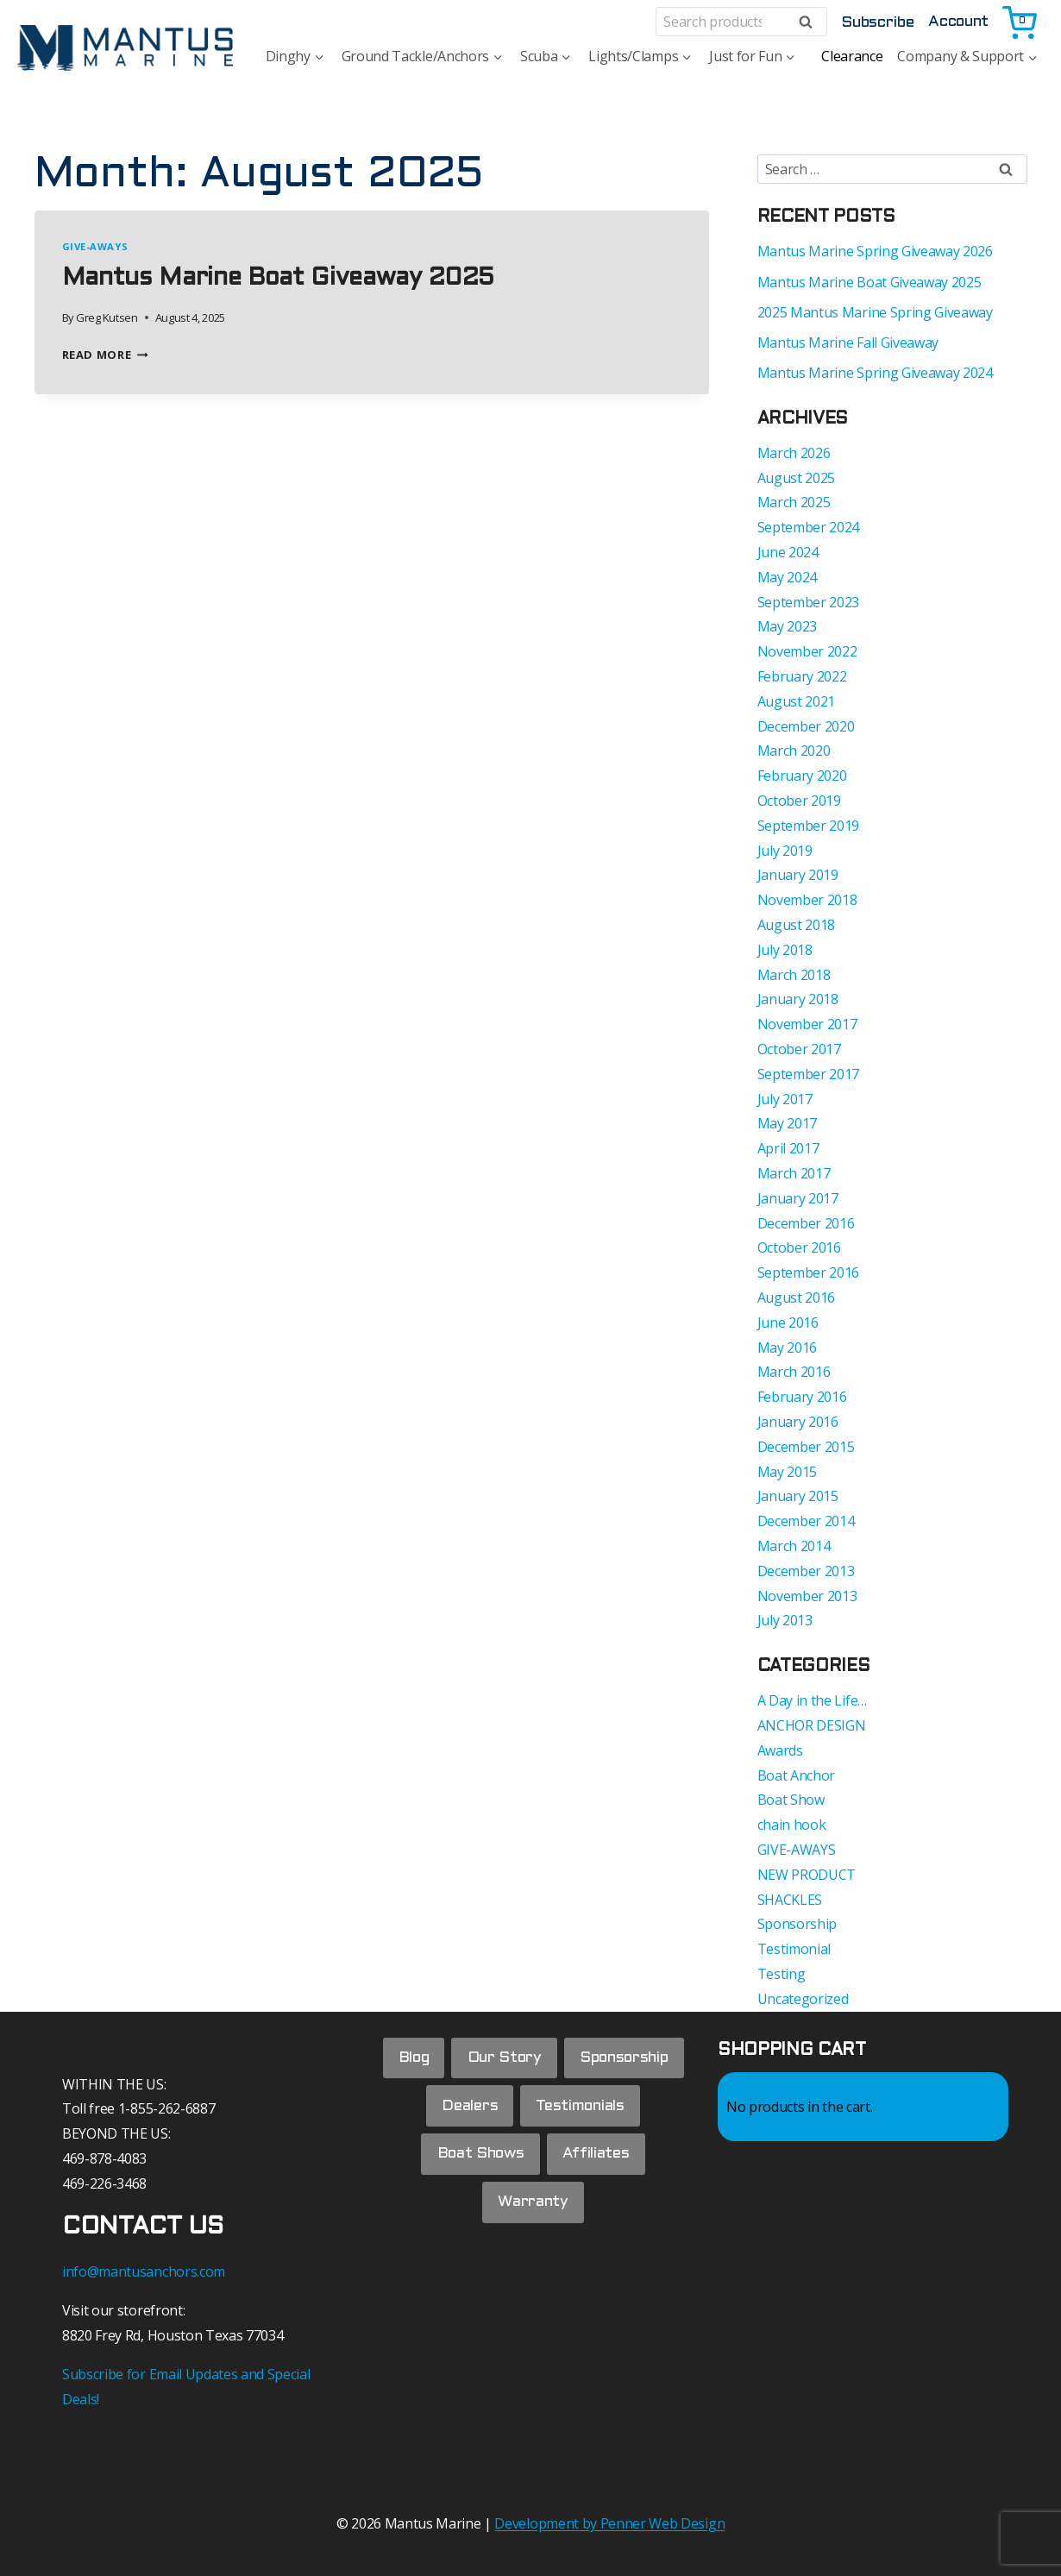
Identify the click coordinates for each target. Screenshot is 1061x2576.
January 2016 (797, 1421)
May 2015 (787, 1471)
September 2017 (808, 1074)
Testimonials (582, 2111)
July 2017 (785, 1099)
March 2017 (794, 1173)
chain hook (791, 1824)
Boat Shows (478, 2163)
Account (958, 22)
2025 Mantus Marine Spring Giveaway (875, 312)
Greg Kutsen (106, 317)
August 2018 (796, 924)
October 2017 (799, 1049)
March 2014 (794, 1545)
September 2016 (808, 1272)
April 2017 (788, 1148)
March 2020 (794, 750)
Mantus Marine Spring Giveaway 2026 (875, 251)
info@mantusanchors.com (143, 2271)
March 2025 (794, 502)
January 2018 (797, 999)
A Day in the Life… (812, 1700)
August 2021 (796, 701)
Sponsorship (797, 1923)
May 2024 (787, 577)
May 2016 (787, 1347)
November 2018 (807, 899)
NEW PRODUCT (806, 1874)
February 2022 (802, 676)
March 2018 (794, 974)
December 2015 (806, 1446)
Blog (409, 2059)
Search (810, 22)
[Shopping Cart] (1020, 21)
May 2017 (787, 1123)
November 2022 (807, 651)
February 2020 (802, 775)
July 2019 (785, 850)
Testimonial (794, 1948)
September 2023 (808, 602)
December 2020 (806, 726)
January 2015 (797, 1495)
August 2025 (796, 477)
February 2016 (802, 1396)
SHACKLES (789, 1899)
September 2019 (808, 825)
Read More (105, 354)
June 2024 (788, 552)
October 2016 (799, 1247)
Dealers (467, 2111)
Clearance (851, 56)
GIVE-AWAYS (95, 246)
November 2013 (807, 1595)
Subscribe (877, 23)
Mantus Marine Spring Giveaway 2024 (875, 372)
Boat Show (791, 1799)
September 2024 (808, 527)
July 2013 (785, 1620)
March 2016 (794, 1371)
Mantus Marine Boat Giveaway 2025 (277, 278)
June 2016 (788, 1322)
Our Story (504, 2059)
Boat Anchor (796, 1775)
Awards (780, 1750)
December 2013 (806, 1570)
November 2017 (807, 1024)
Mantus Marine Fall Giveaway (848, 342)
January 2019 (797, 874)
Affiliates (598, 2163)
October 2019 (799, 800)
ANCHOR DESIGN (811, 1725)
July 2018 (785, 949)
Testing (781, 1973)
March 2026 (794, 452)
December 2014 (806, 1520)
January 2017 (797, 1198)
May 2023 (787, 626)
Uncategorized (803, 1998)
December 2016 (806, 1223)
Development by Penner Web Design (609, 2523)
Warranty (533, 2215)
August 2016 (796, 1297)
